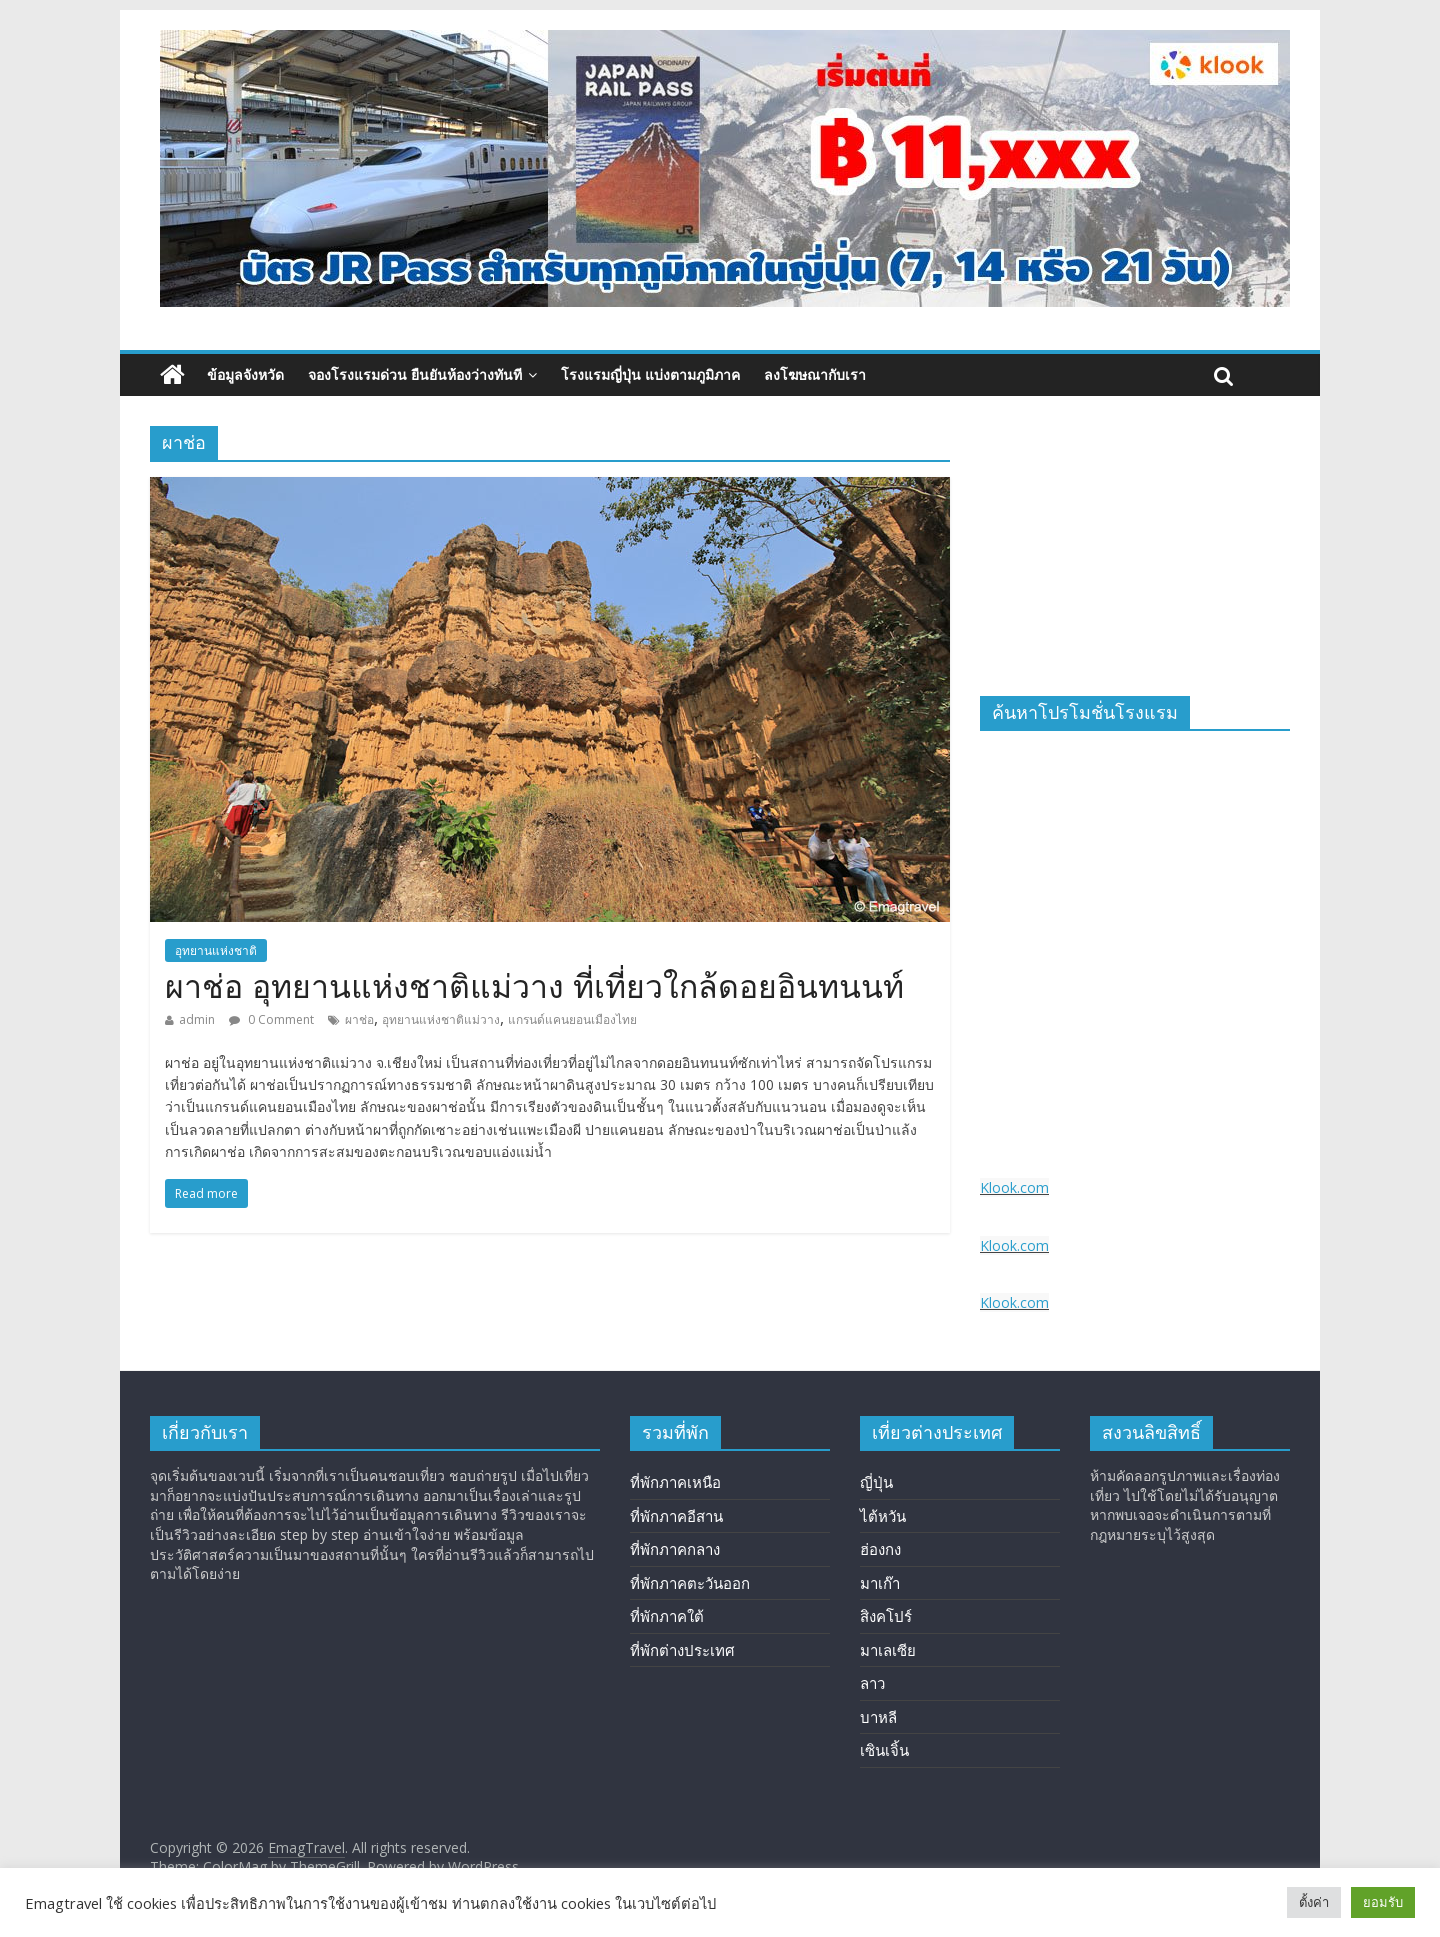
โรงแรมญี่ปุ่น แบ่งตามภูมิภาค (650, 374)
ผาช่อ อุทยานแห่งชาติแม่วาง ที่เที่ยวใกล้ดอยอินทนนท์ (534, 987)
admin (197, 1019)
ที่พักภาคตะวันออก (690, 1583)
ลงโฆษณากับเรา (815, 374)
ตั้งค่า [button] (1314, 1902)
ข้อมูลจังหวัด (245, 374)
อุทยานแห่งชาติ (216, 950)
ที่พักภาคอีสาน (676, 1516)
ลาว (872, 1683)
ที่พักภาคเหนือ (675, 1482)
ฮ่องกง (880, 1549)
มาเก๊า (880, 1583)
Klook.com (1014, 1187)
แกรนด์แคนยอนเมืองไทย (572, 1019)
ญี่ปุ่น (876, 1482)
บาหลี (878, 1717)
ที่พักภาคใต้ (667, 1616)
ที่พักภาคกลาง (675, 1549)
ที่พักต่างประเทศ (682, 1650)
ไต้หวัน (883, 1516)
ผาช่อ (359, 1019)
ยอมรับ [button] (1383, 1902)
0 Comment (271, 1019)
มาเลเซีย (888, 1650)
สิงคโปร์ (886, 1616)
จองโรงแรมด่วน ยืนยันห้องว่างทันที (415, 374)
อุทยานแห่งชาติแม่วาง (441, 1019)
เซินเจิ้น (884, 1750)
